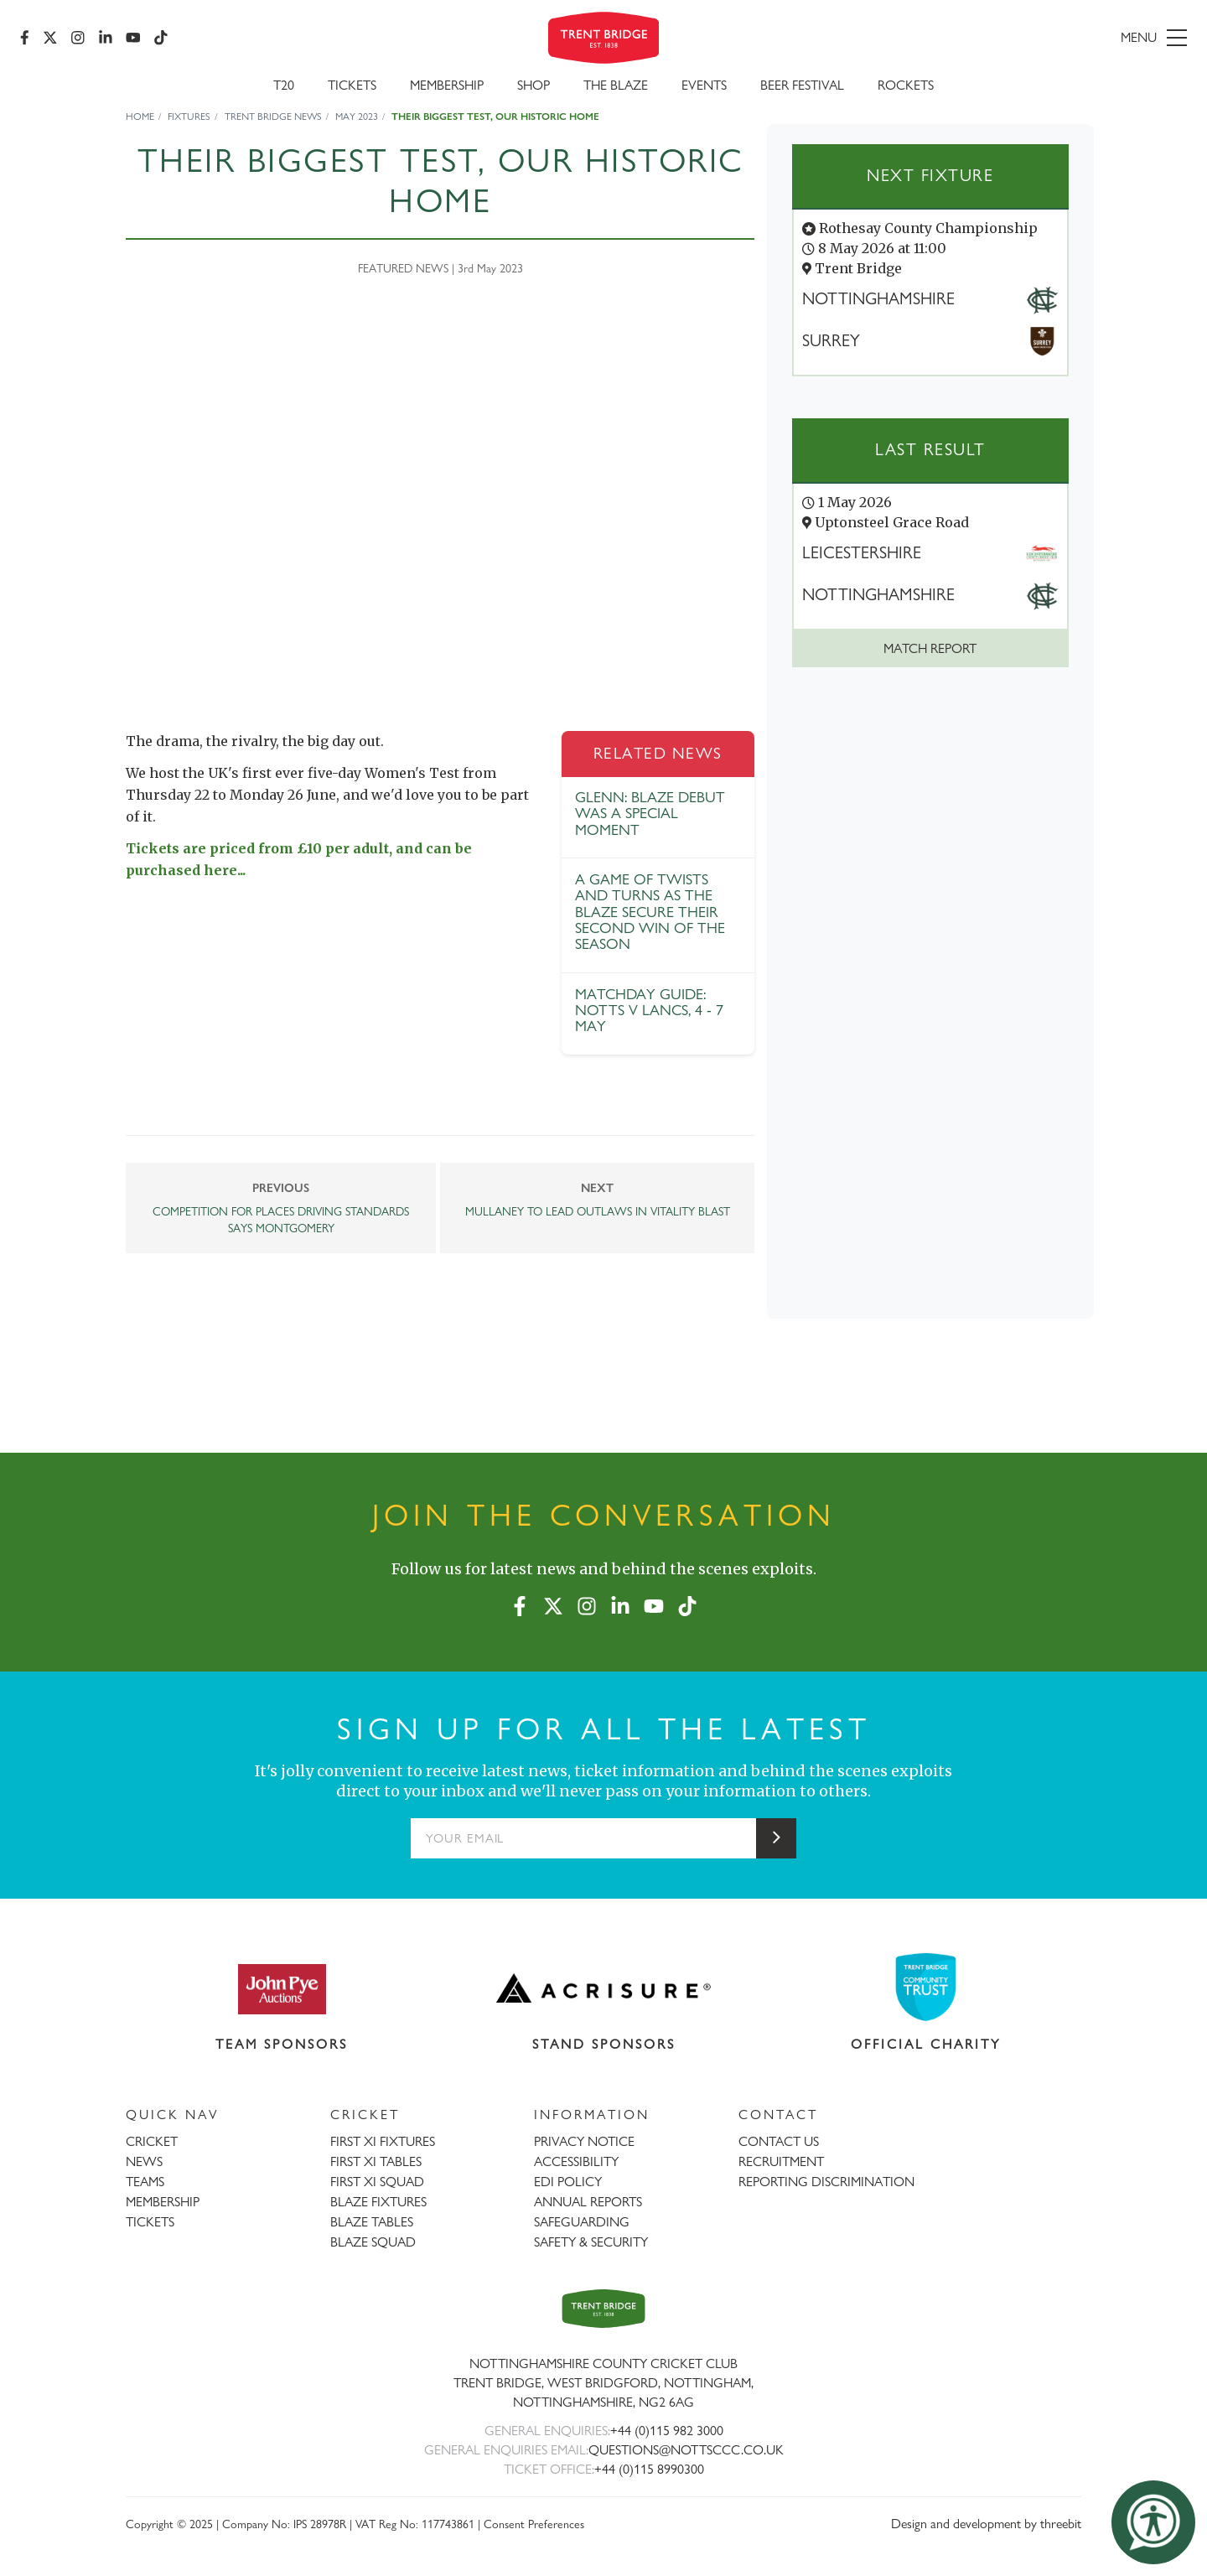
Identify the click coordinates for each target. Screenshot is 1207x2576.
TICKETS (150, 2222)
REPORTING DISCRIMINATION (826, 2182)
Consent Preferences (534, 2523)
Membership (447, 85)
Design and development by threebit (986, 2524)
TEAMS (145, 2182)
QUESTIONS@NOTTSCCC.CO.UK (686, 2450)
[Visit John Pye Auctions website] (281, 1988)
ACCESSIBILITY (576, 2161)
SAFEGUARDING (581, 2222)
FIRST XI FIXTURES (382, 2141)
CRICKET (152, 2141)
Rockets (906, 85)
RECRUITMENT (781, 2161)
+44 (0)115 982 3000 (666, 2431)
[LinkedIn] (105, 37)
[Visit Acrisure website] (604, 1988)
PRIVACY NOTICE (584, 2141)
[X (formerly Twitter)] (50, 37)
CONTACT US (778, 2141)
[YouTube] (133, 37)
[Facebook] (24, 37)
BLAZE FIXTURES (378, 2202)
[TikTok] (161, 37)
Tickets (352, 85)
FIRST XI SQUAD (377, 2182)
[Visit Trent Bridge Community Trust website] (926, 1987)
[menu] (999, 37)
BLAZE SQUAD (373, 2242)
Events (704, 85)
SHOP (533, 85)
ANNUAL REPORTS (588, 2202)
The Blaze (615, 85)
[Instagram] (78, 37)
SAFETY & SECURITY (591, 2242)
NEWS (144, 2161)
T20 (283, 85)
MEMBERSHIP (162, 2202)
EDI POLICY (568, 2182)
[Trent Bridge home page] (603, 2308)
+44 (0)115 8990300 (649, 2469)
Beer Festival (802, 85)
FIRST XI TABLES (376, 2161)
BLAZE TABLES (371, 2222)
